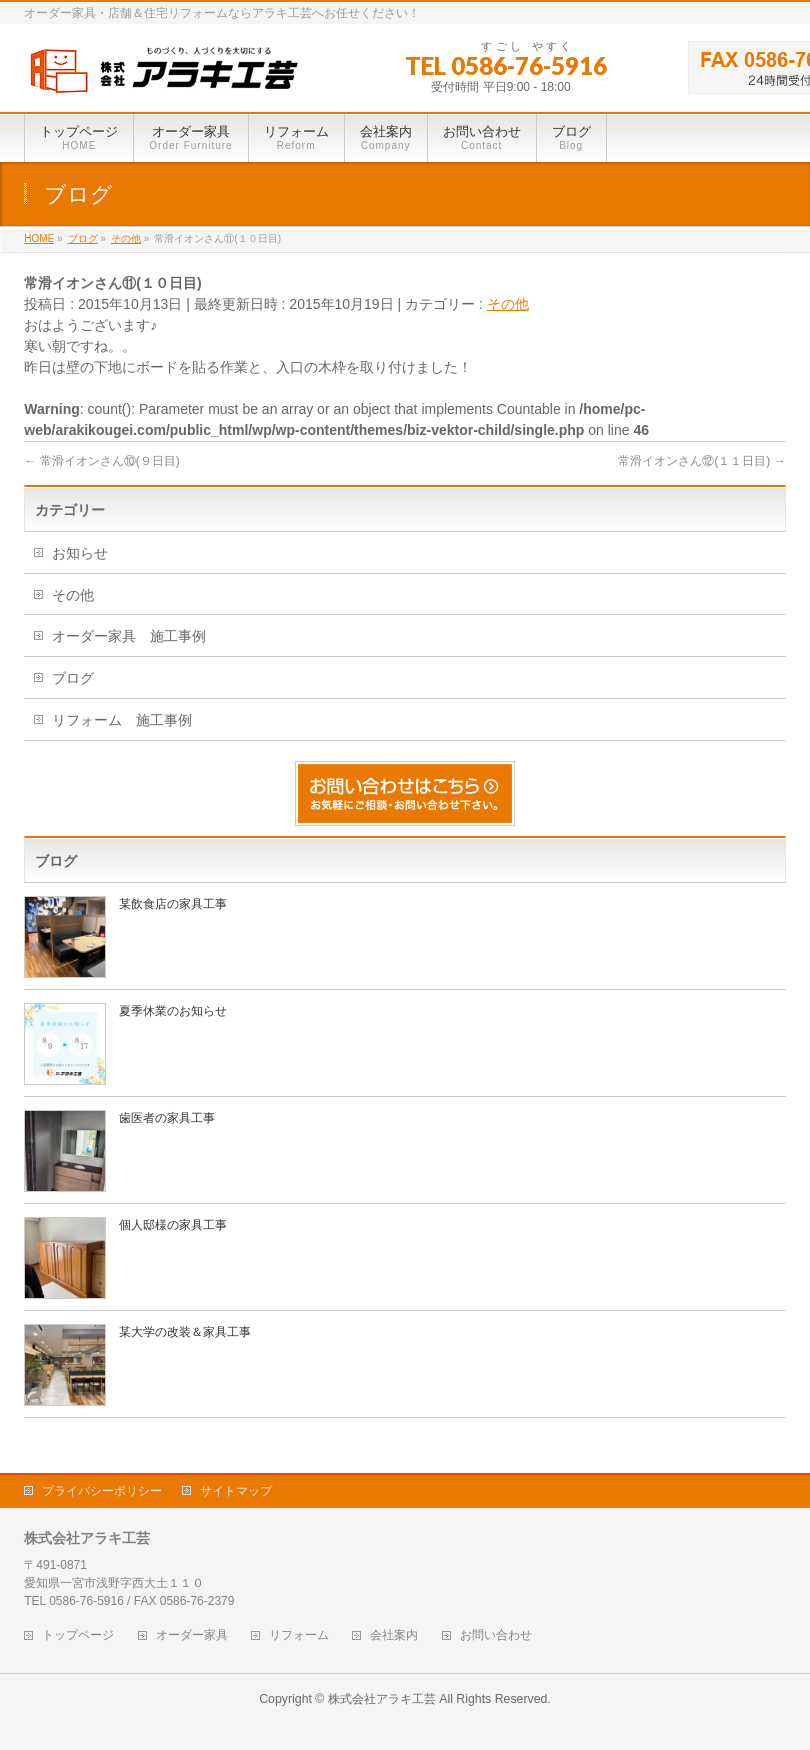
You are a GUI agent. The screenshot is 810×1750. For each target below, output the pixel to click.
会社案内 (394, 1635)
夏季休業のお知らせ (173, 1011)
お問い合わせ (496, 1635)
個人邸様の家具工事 (173, 1225)
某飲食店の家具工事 (173, 904)
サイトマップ (236, 1491)
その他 (508, 304)
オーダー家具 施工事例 (129, 636)
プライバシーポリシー (102, 1491)
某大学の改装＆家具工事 (185, 1332)
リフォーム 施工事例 (122, 720)
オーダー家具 (192, 1635)
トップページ (78, 1635)
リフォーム (299, 1635)
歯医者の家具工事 (167, 1118)
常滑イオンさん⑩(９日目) (101, 461)
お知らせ (80, 553)
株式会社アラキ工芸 (382, 1699)
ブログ (73, 678)
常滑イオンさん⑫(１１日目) (701, 461)
